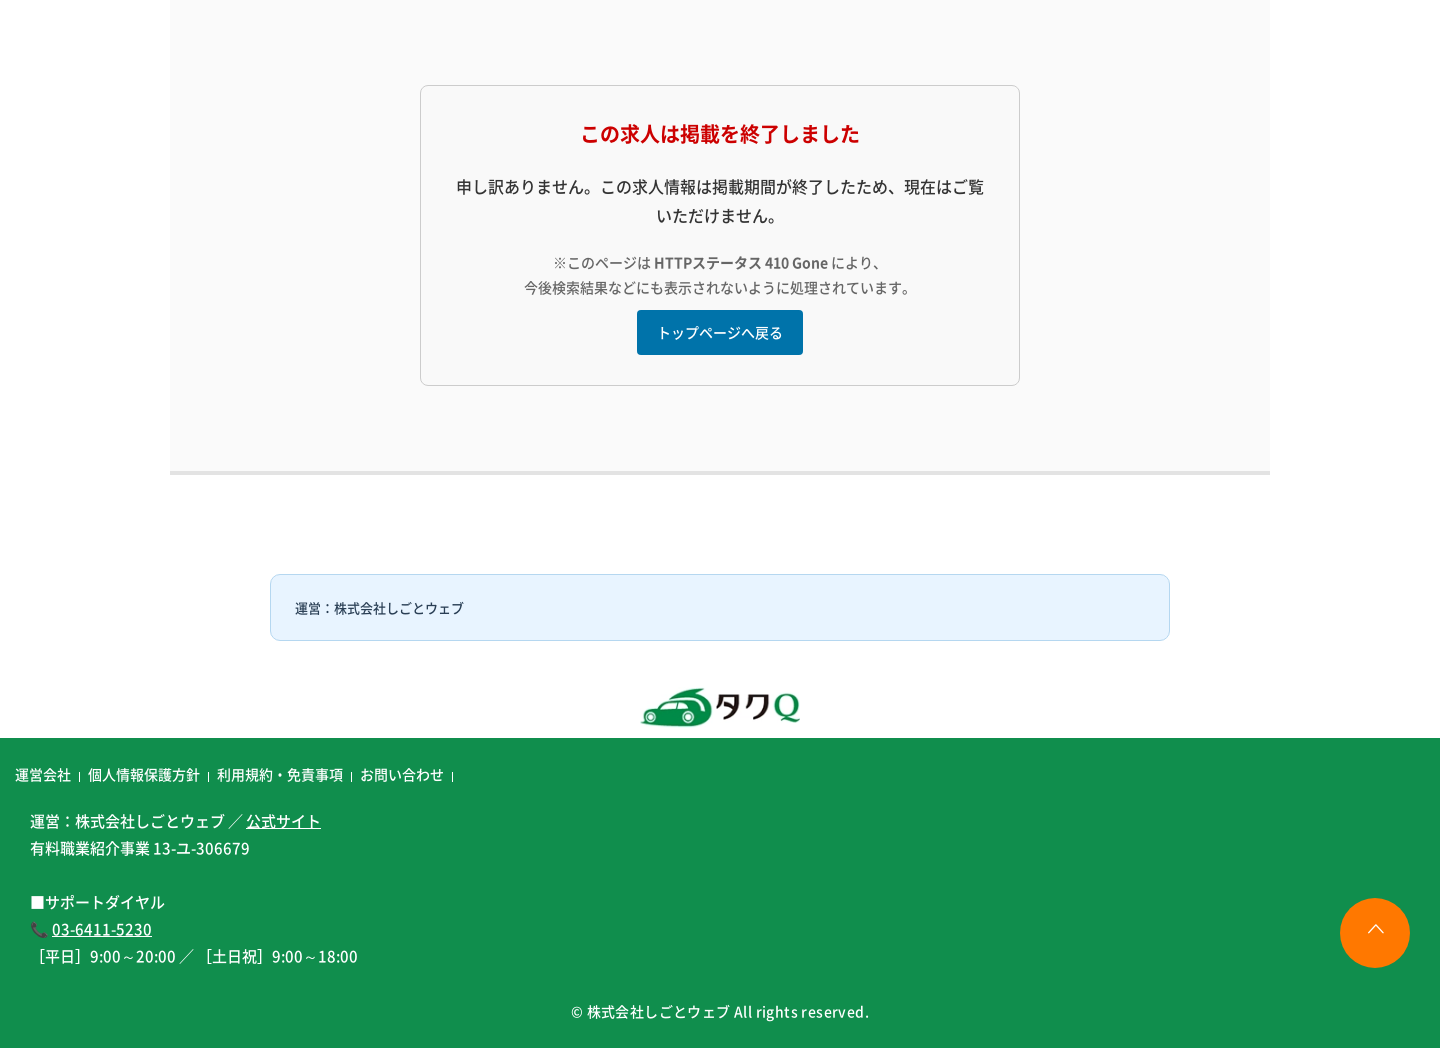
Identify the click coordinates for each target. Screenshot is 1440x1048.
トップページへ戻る (720, 332)
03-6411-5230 (102, 928)
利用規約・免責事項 (280, 774)
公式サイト (283, 820)
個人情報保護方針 (144, 774)
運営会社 (43, 774)
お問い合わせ (402, 774)
